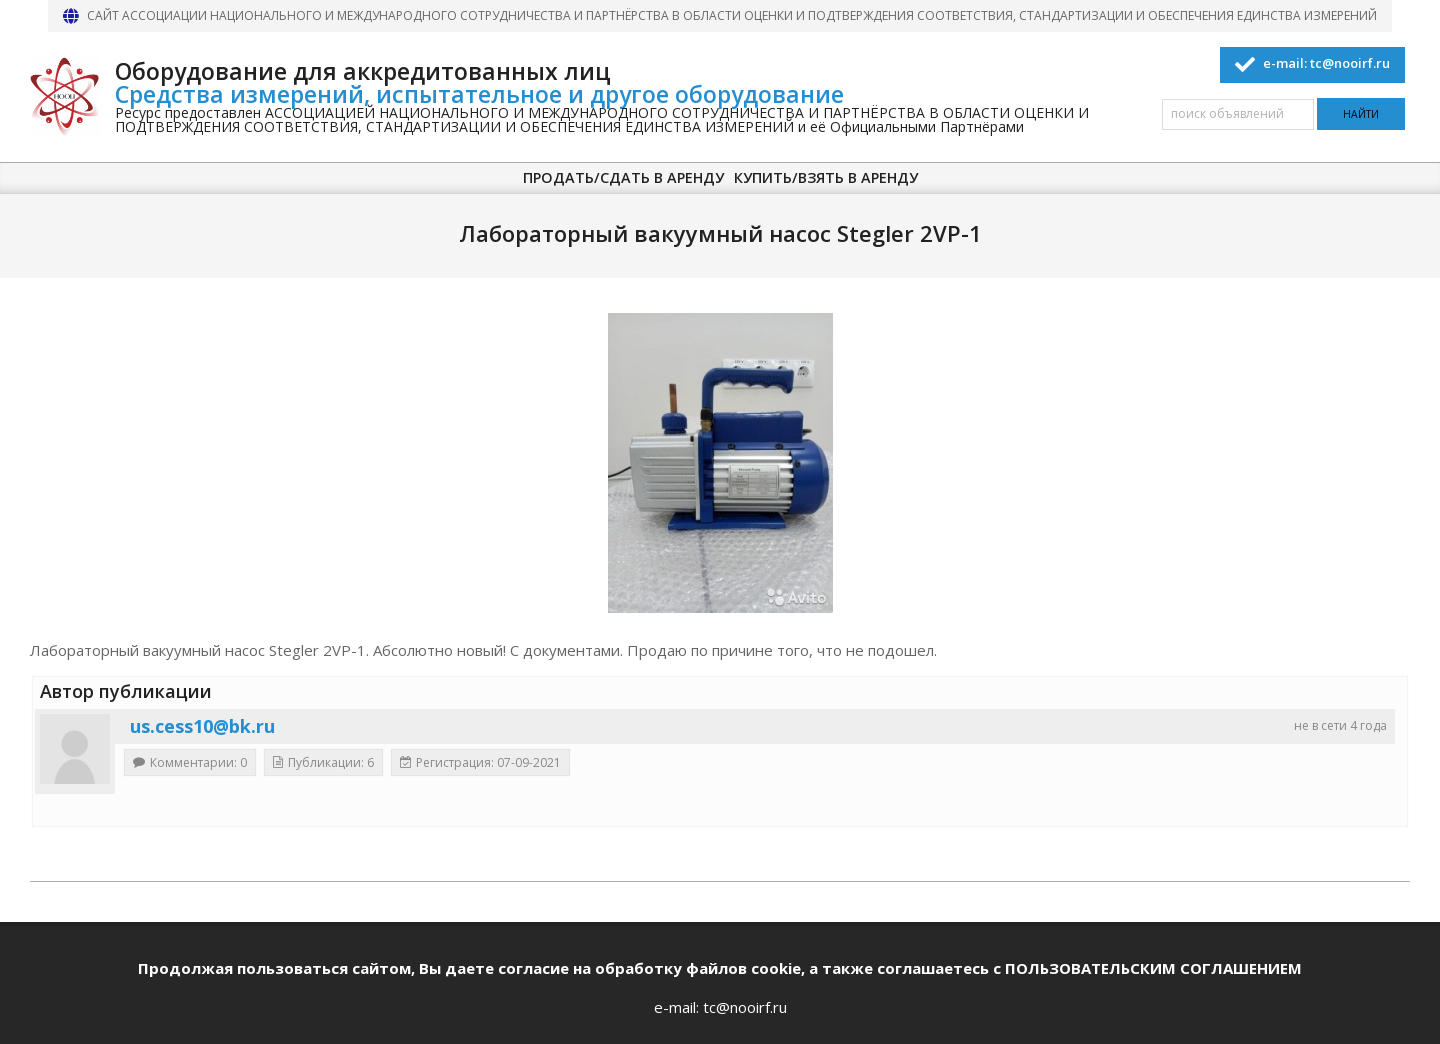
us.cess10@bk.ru (202, 726)
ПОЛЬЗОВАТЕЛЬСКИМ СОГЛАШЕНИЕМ (1153, 968)
